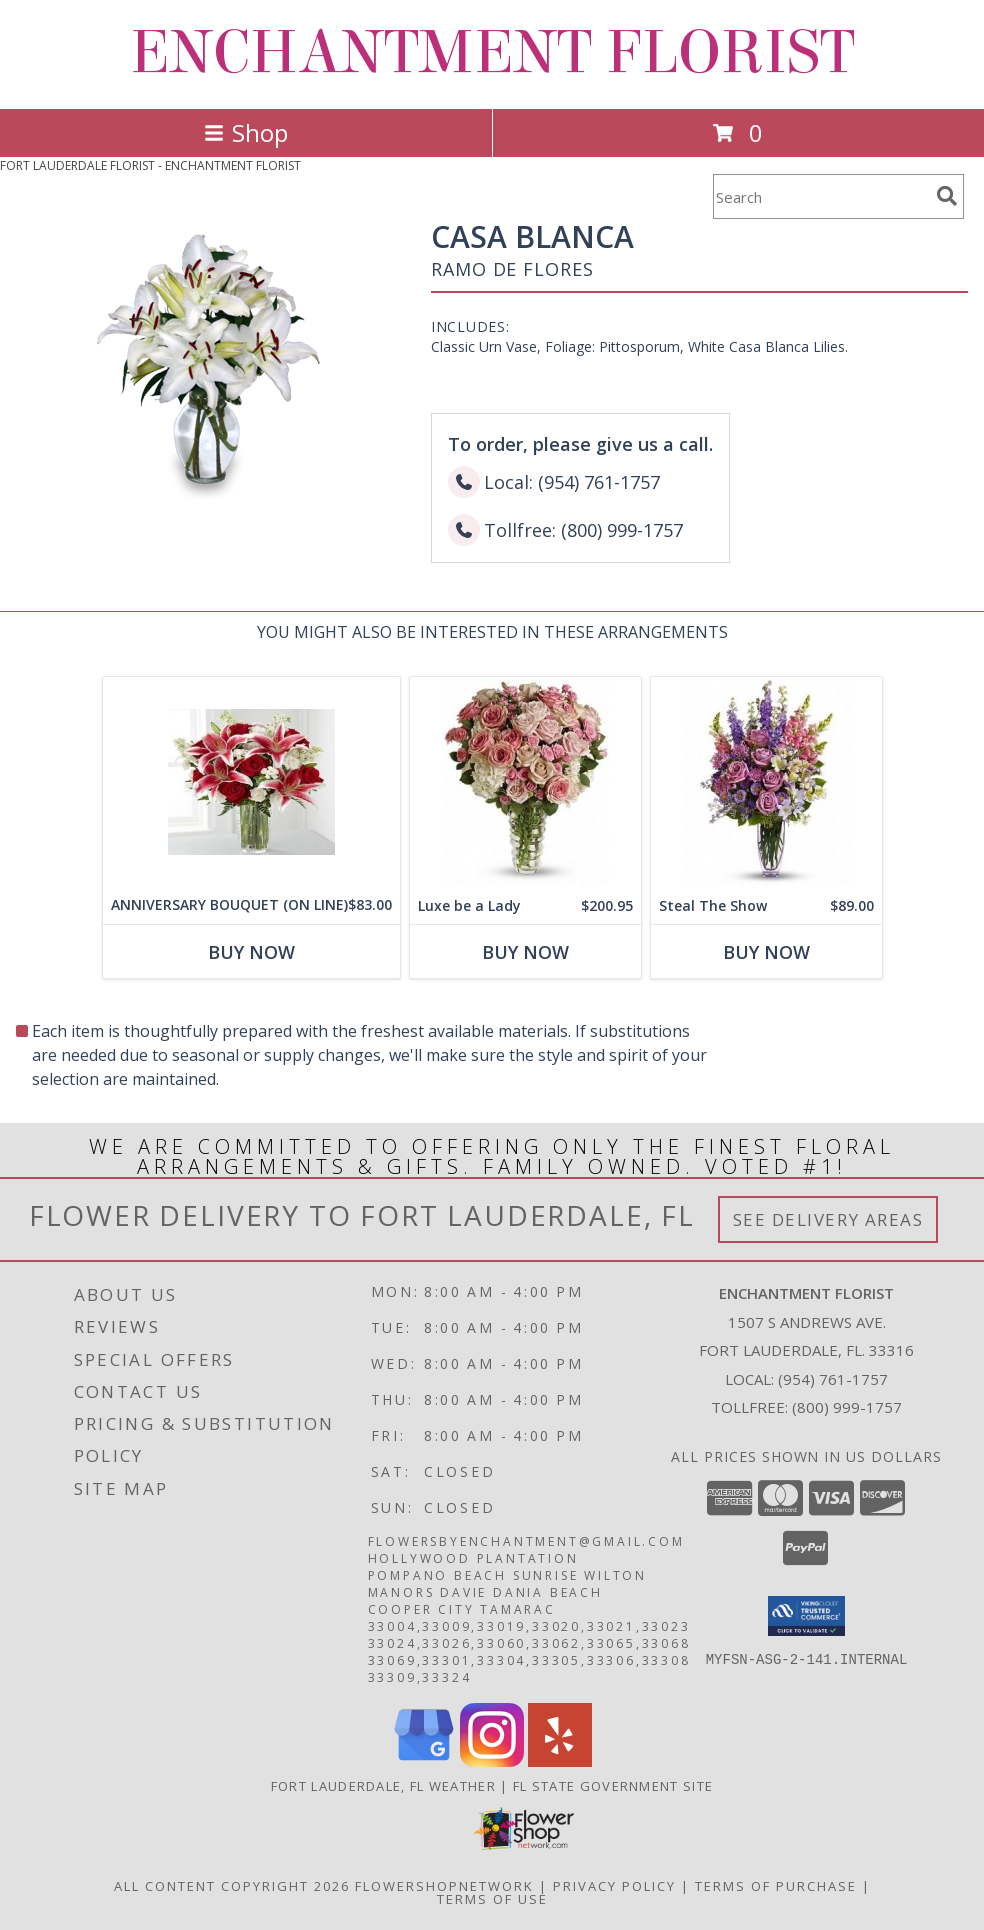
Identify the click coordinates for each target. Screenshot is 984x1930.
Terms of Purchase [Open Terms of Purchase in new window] (776, 1886)
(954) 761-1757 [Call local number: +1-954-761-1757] (833, 1379)
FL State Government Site (613, 1786)
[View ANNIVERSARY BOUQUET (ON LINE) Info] (251, 782)
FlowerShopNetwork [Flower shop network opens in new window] (444, 1886)
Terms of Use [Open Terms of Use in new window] (492, 1899)
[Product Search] (821, 196)
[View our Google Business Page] (424, 1761)
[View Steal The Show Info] (766, 782)
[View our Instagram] (492, 1761)
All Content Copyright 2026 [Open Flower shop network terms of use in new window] (232, 1886)
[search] (947, 196)
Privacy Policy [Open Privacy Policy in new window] (614, 1886)
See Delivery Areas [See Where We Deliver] (828, 1219)
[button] (806, 1616)
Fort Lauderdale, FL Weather (383, 1786)
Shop (246, 132)
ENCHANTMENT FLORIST (492, 52)
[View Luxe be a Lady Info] (525, 782)
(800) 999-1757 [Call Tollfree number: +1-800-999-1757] (847, 1407)
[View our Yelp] (560, 1761)
